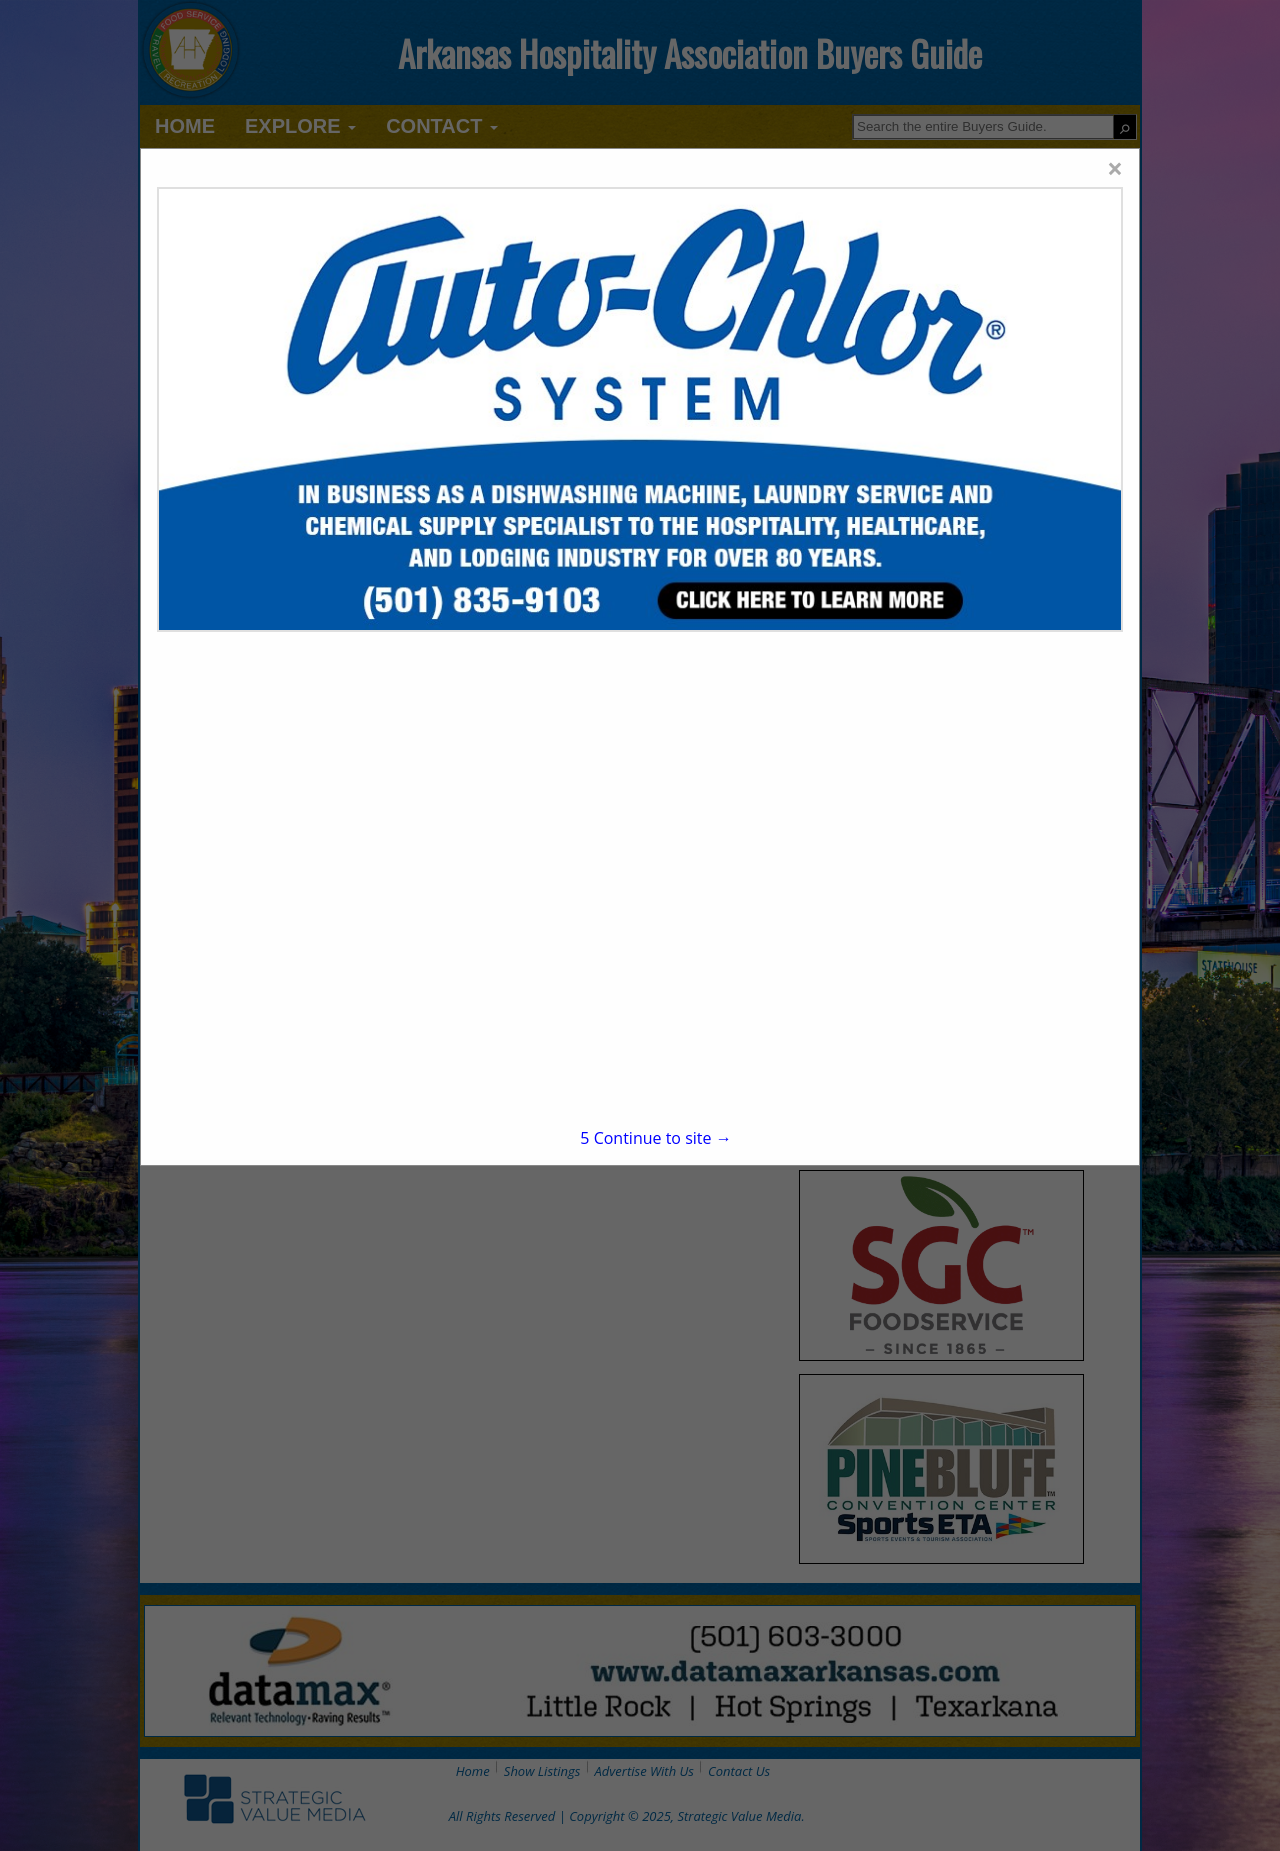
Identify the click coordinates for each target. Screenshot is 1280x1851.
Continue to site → (655, 1138)
